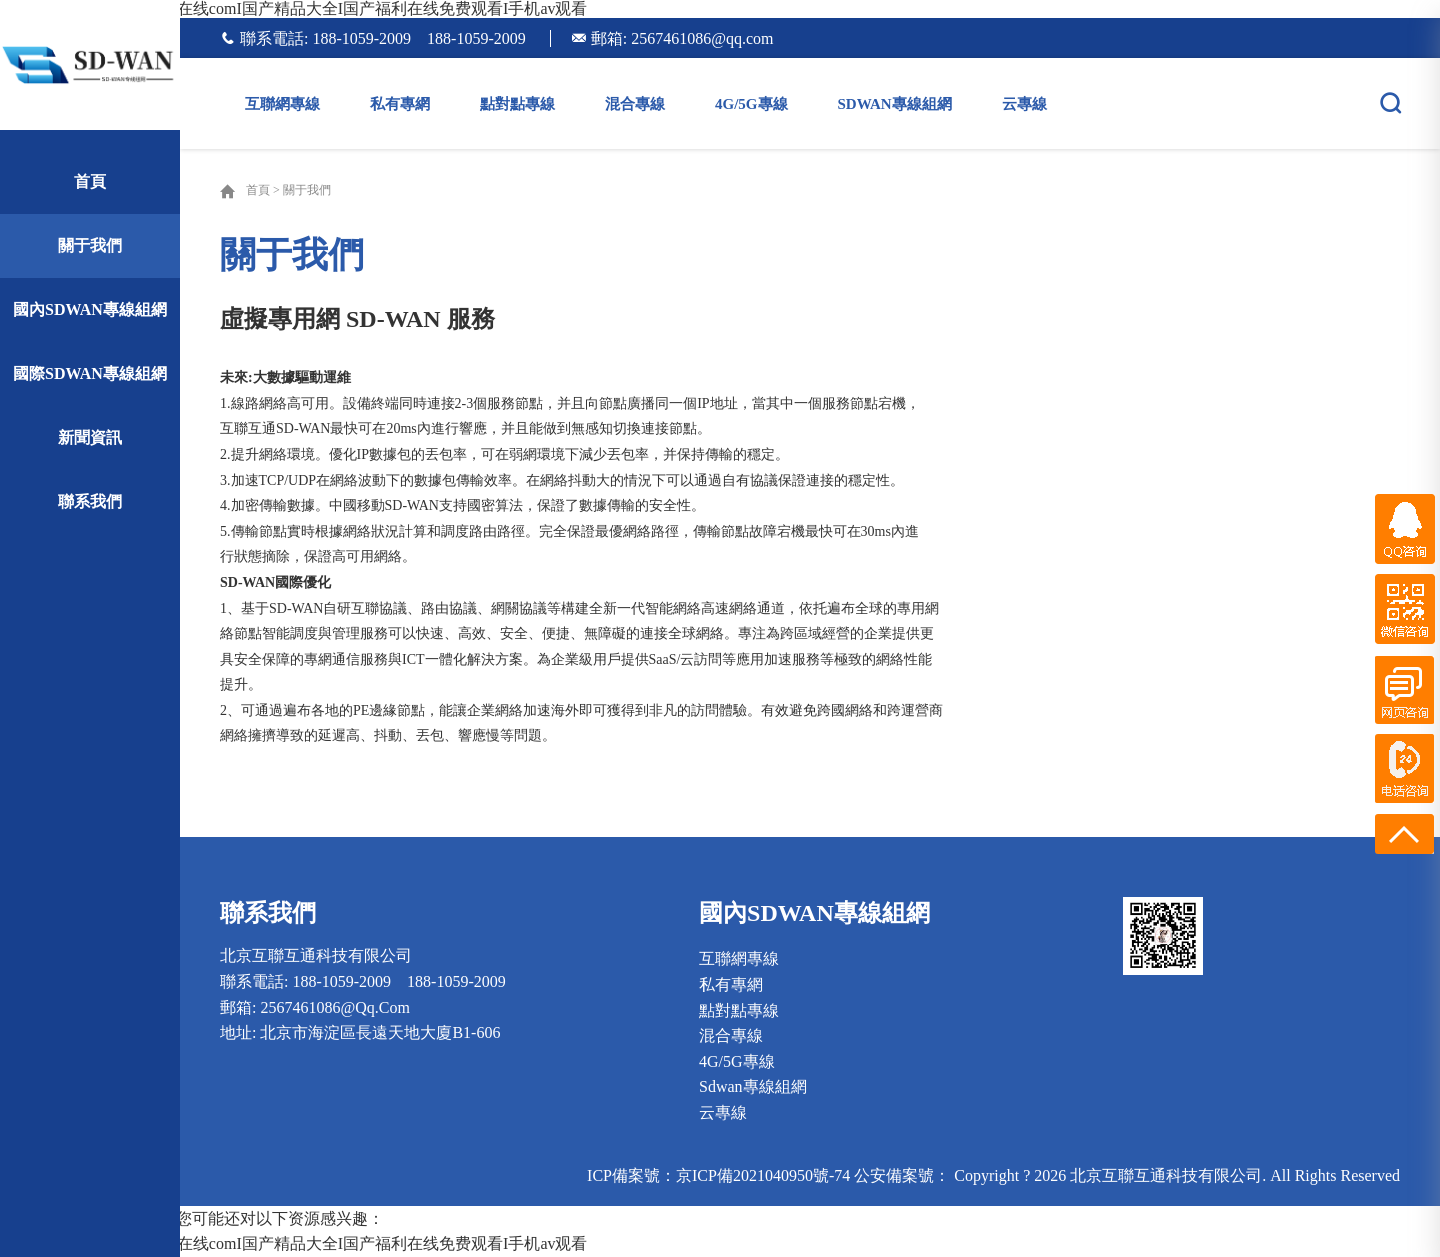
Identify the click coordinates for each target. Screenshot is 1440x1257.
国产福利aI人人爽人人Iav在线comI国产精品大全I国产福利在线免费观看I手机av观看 (294, 8)
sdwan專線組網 (895, 104)
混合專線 (635, 104)
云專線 (1024, 104)
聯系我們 (90, 501)
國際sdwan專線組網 (90, 373)
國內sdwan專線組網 (90, 309)
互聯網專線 (282, 104)
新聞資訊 (90, 437)
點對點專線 (517, 104)
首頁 (90, 181)
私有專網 (400, 104)
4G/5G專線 (751, 104)
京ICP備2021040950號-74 (763, 1175)
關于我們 (90, 245)
